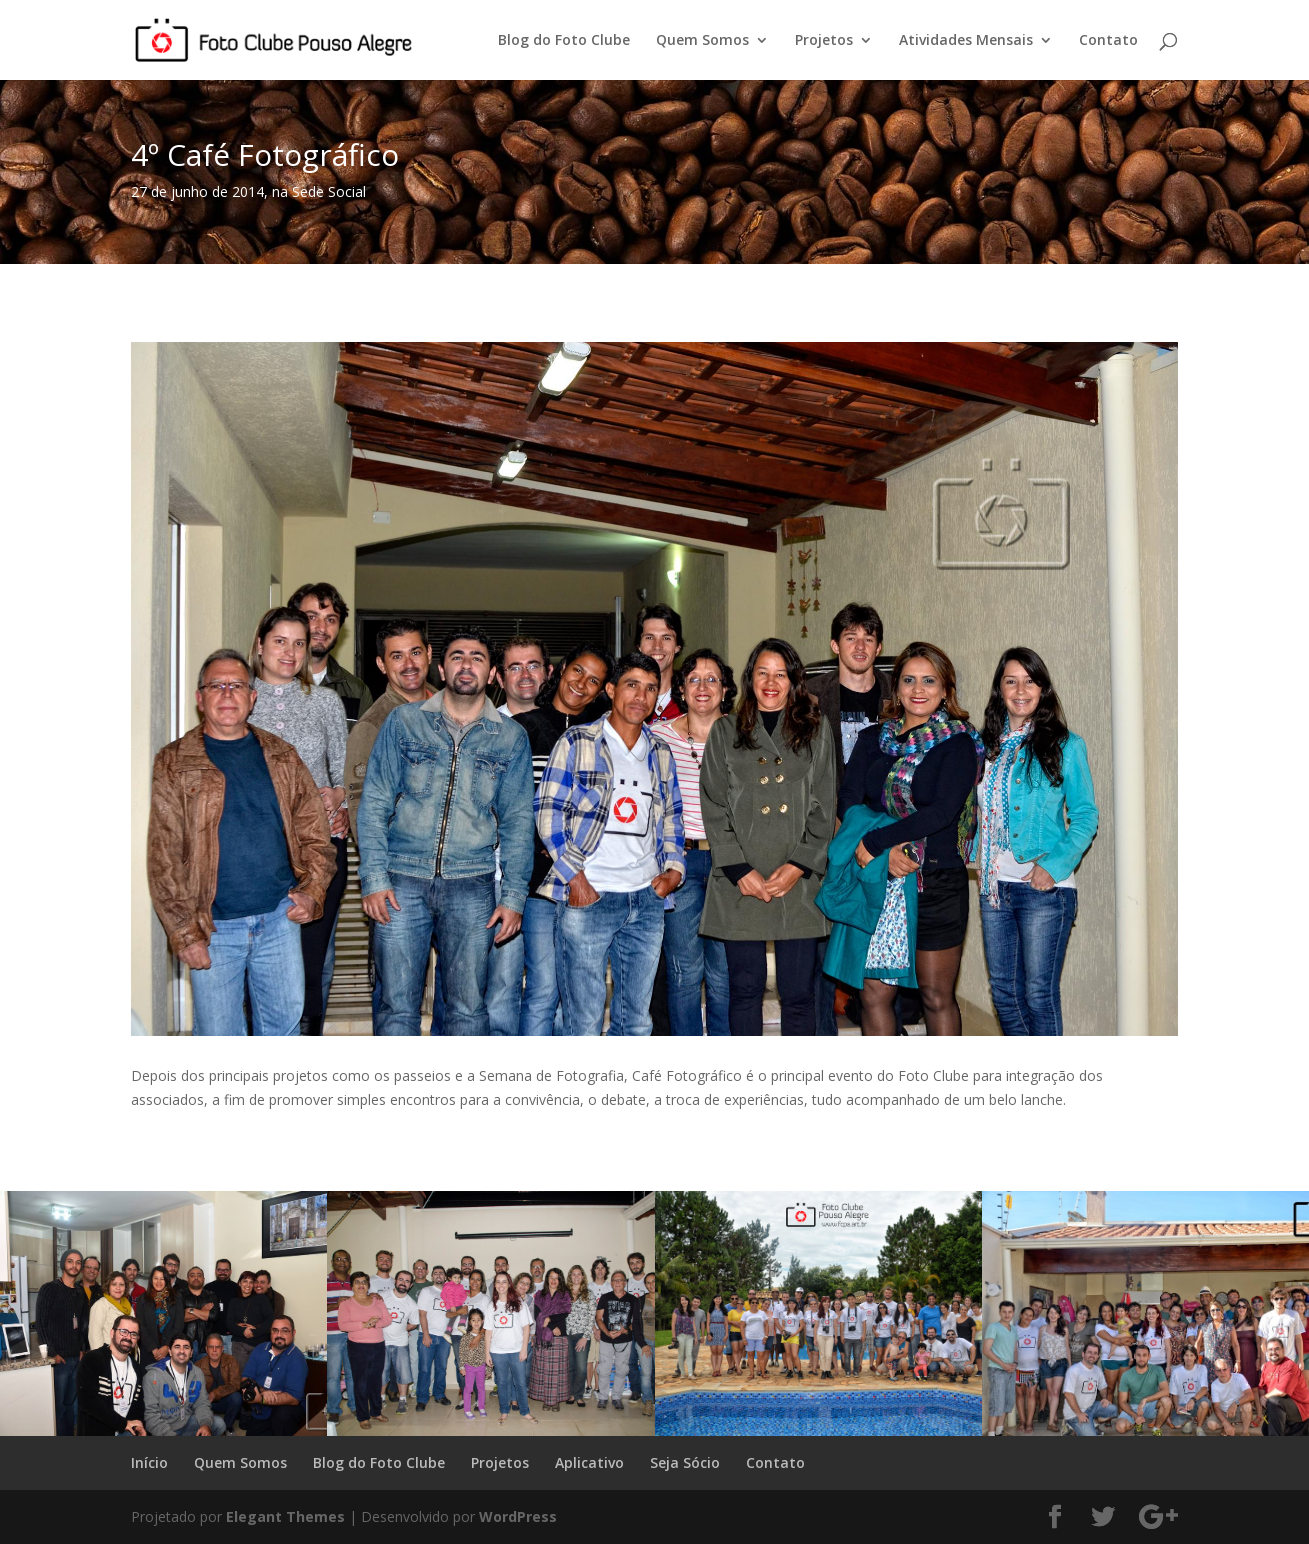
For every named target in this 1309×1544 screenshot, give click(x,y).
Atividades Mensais (966, 41)
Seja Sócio (685, 1462)
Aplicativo (589, 1462)
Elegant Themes (285, 1516)
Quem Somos (702, 41)
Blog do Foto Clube (564, 41)
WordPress (518, 1516)
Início (149, 1462)
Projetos (824, 41)
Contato (1108, 41)
